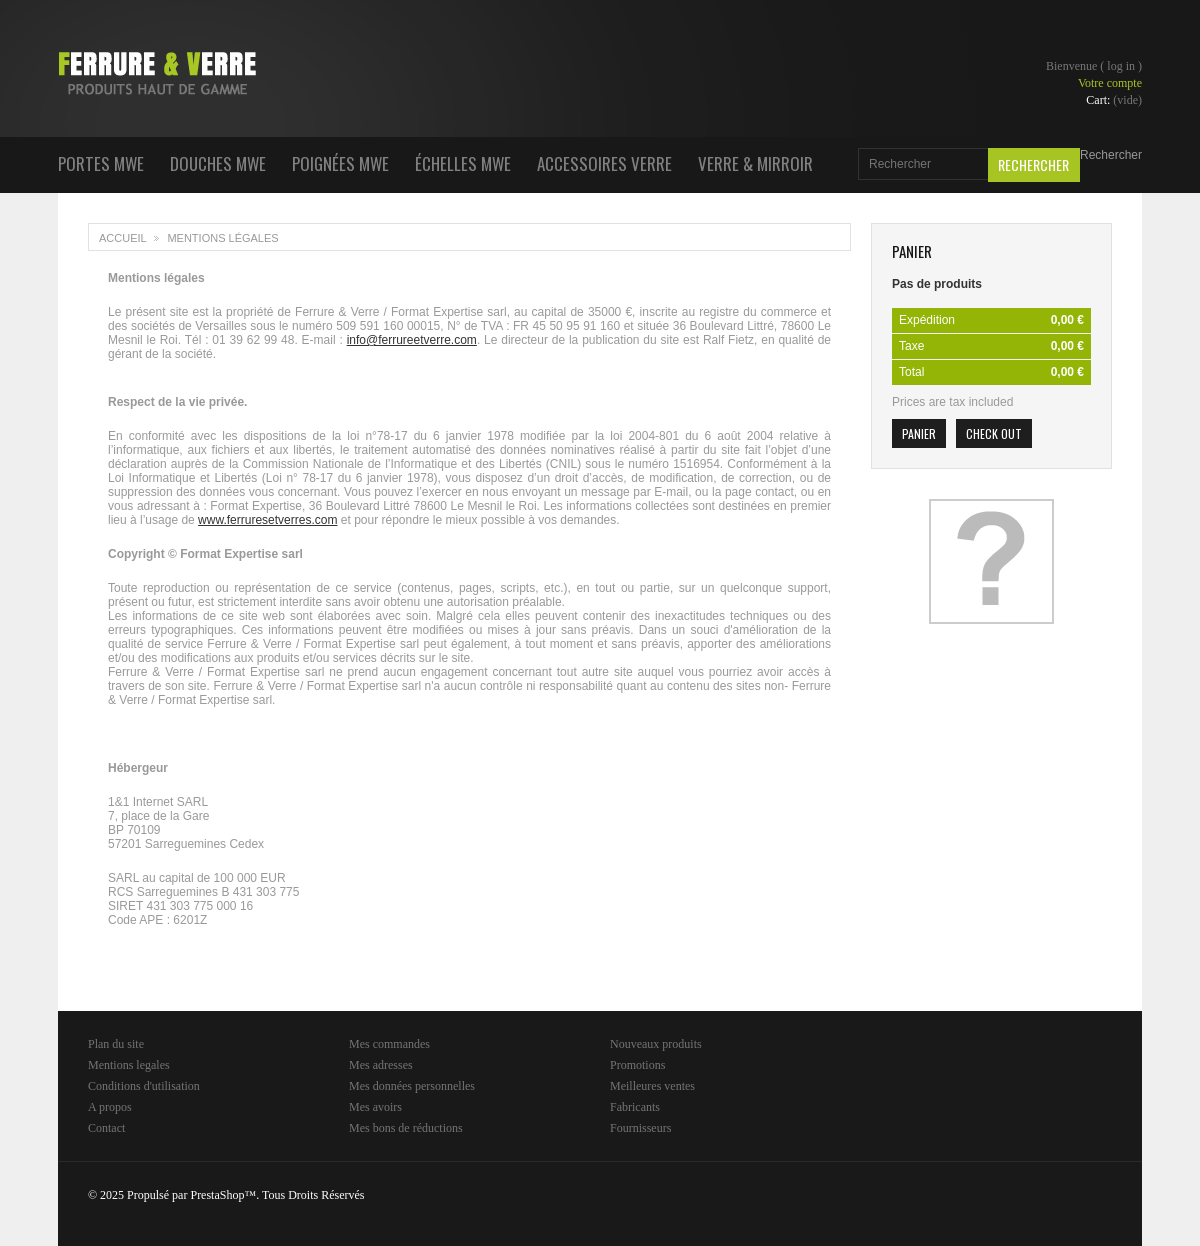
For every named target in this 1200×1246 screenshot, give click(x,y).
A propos (110, 1107)
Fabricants (635, 1107)
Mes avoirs (375, 1107)
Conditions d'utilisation (144, 1086)
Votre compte (1110, 83)
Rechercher (1111, 155)
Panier (912, 251)
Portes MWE (101, 163)
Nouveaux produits (656, 1044)
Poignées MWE (340, 163)
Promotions (637, 1065)
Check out (994, 433)
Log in (1121, 66)
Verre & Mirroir (755, 163)
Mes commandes (389, 1044)
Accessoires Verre (604, 163)
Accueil (122, 238)
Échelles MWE (463, 163)
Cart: (1114, 100)
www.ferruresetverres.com (267, 520)
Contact (106, 1128)
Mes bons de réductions (406, 1128)
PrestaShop (217, 1195)
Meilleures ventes (652, 1086)
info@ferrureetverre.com (412, 340)
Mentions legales (129, 1065)
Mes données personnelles (412, 1086)
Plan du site (116, 1044)
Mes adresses (381, 1065)
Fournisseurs (640, 1128)
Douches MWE (218, 163)
